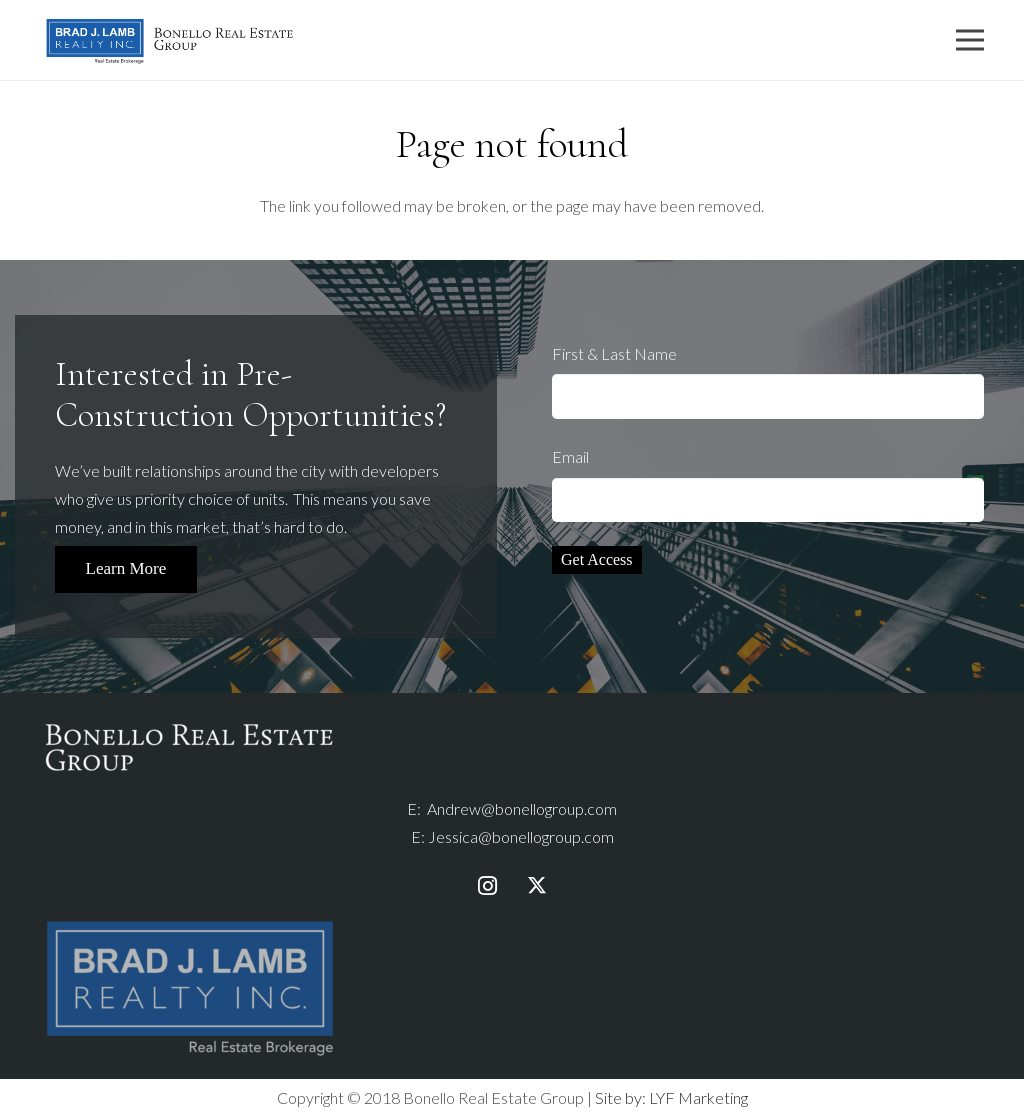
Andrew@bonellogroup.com (522, 808)
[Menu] (970, 40)
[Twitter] (537, 886)
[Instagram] (487, 886)
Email (768, 484)
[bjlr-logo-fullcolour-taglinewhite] (190, 924)
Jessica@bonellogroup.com (521, 836)
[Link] (170, 40)
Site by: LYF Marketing (671, 1097)
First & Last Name (768, 381)
